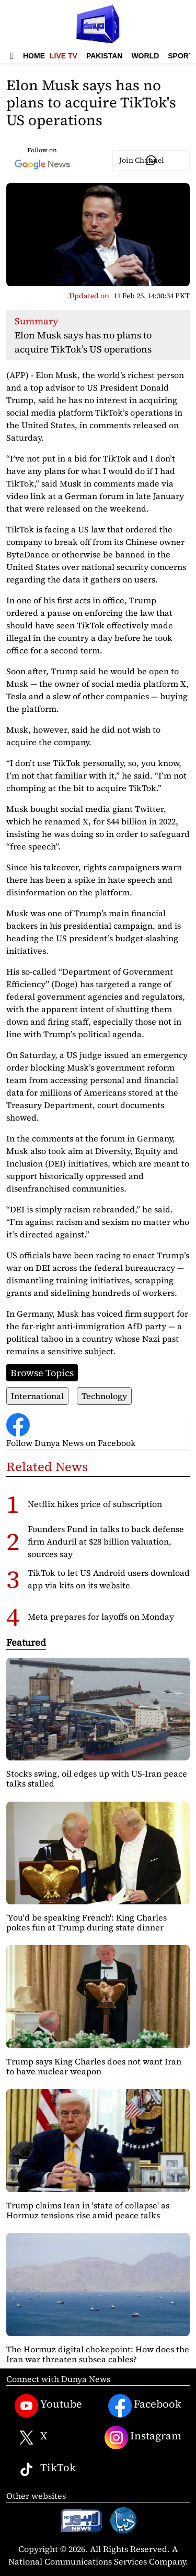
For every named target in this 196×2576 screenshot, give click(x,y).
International (37, 1396)
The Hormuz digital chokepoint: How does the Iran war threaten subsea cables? (97, 2354)
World (145, 56)
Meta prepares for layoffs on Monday (101, 1616)
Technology (104, 1396)
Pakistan (104, 56)
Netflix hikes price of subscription (95, 1504)
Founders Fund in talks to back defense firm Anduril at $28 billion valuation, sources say (106, 1541)
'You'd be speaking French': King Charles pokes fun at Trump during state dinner (86, 1922)
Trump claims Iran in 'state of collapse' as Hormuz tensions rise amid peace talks (87, 2210)
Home (34, 56)
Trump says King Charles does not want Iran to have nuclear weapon (93, 2066)
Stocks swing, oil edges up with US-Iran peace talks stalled (96, 1778)
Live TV (63, 56)
